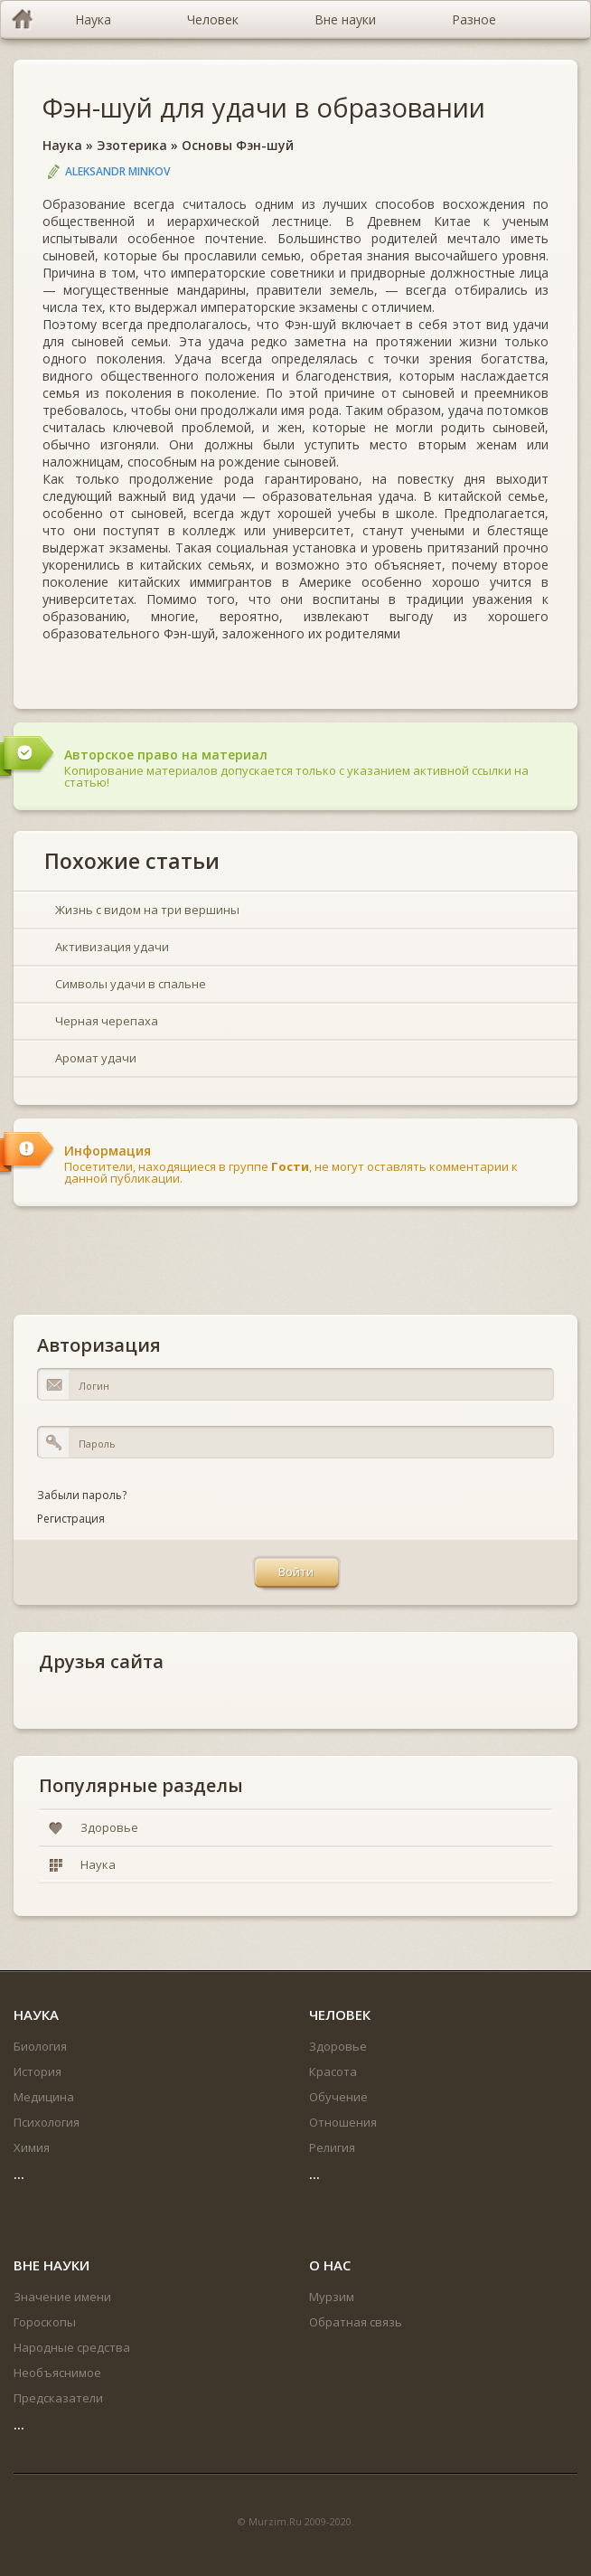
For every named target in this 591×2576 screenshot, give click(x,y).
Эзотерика (132, 145)
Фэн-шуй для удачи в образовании (263, 107)
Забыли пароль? (82, 1495)
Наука (62, 145)
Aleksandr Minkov (117, 171)
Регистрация (71, 1518)
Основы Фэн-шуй (238, 145)
